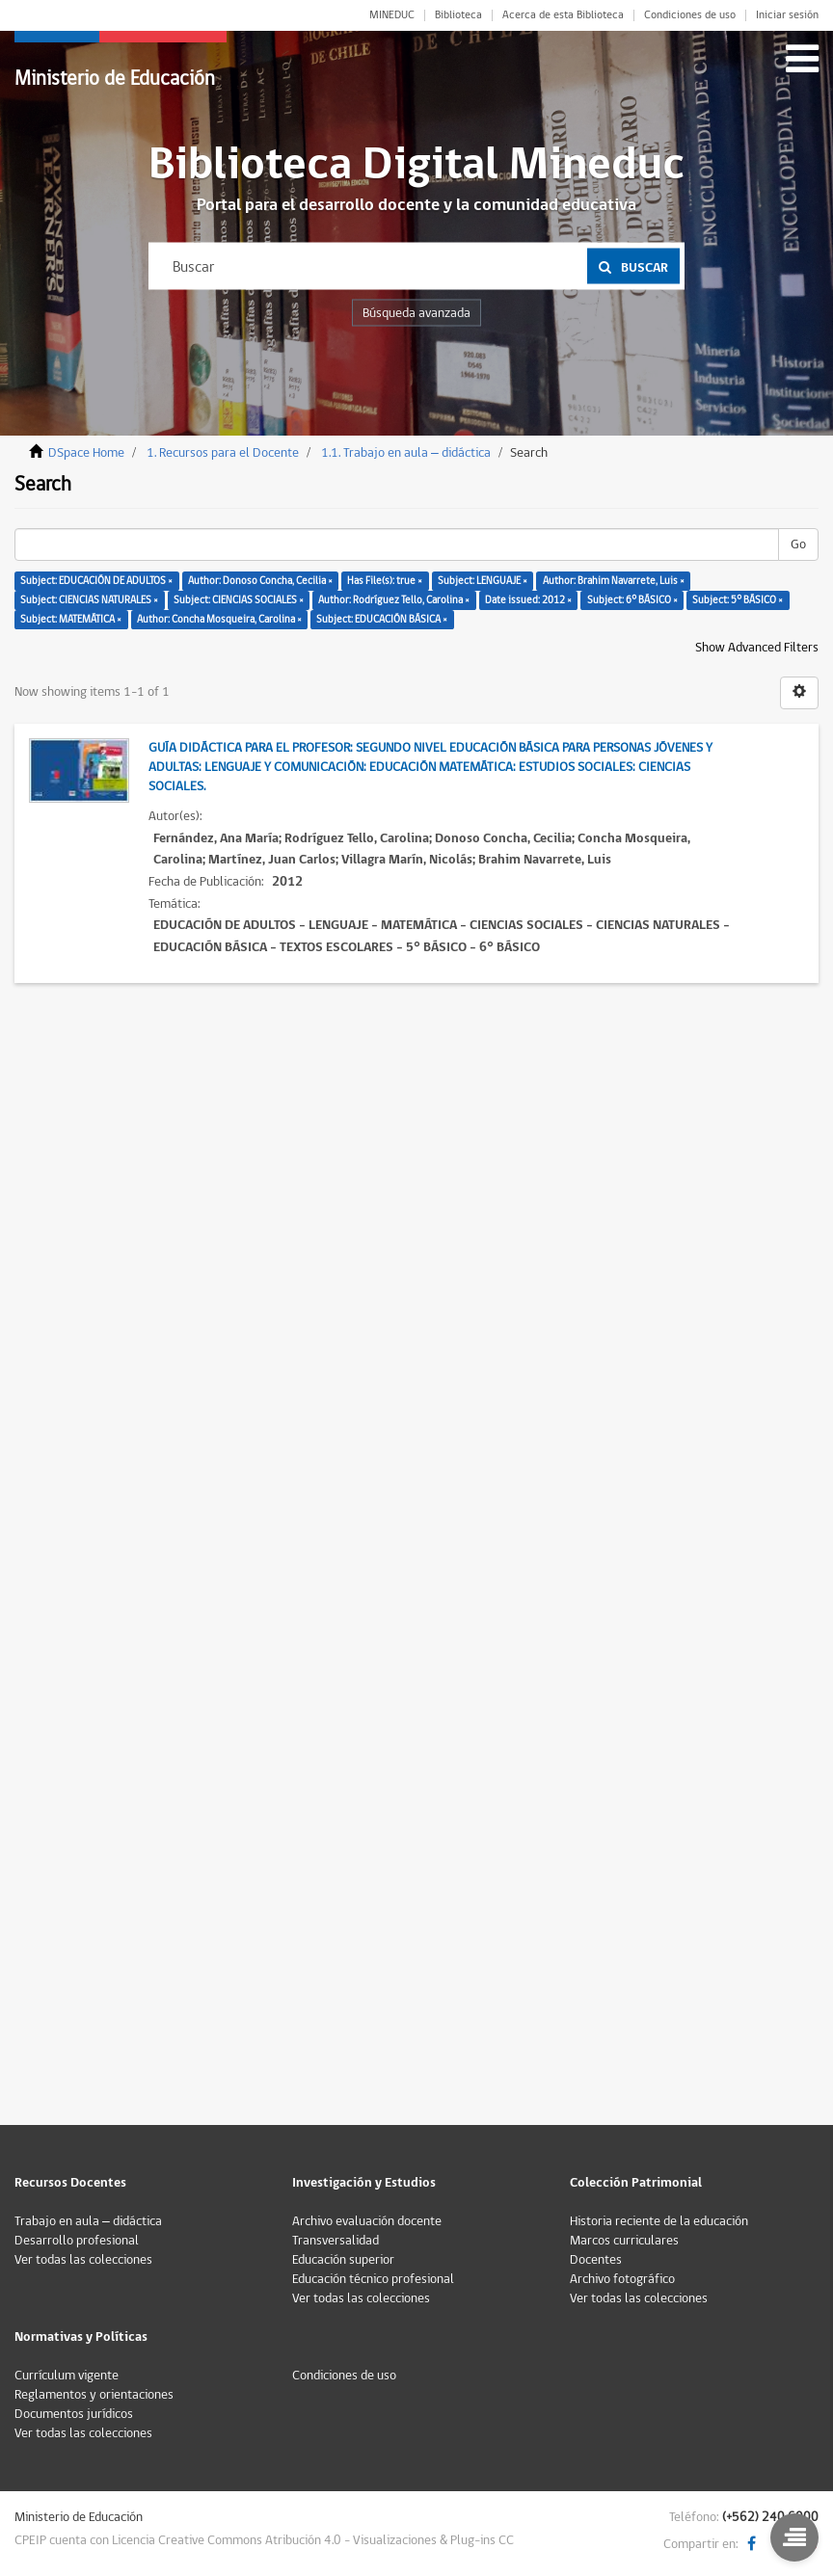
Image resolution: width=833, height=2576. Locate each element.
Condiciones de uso (690, 15)
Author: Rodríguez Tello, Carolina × (394, 600)
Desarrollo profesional (76, 2240)
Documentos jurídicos (73, 2414)
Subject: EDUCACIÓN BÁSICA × (381, 619)
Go (798, 544)
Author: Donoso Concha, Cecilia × (260, 580)
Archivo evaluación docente (367, 2221)
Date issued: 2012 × (528, 600)
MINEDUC (392, 15)
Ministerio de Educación (114, 79)
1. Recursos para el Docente (223, 453)
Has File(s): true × (384, 580)
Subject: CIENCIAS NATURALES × (89, 600)
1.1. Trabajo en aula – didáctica (406, 453)
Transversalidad (335, 2240)
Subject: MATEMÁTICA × (70, 619)
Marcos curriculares (624, 2240)
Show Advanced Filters (757, 647)
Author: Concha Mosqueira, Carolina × (219, 619)
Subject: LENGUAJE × (482, 580)
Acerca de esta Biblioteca (563, 15)
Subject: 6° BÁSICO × (632, 600)
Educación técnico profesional (373, 2279)
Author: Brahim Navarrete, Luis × (614, 580)
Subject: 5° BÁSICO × (737, 600)
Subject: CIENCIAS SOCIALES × (239, 600)
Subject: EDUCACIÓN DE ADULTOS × (96, 580)
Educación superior (343, 2260)
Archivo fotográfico (622, 2279)
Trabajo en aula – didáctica (88, 2221)
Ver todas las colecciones (83, 2260)
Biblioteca (458, 15)
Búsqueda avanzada (416, 313)
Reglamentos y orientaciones (94, 2394)
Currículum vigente (66, 2375)
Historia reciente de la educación (659, 2221)
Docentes (596, 2260)
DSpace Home (86, 453)
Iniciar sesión (787, 15)
